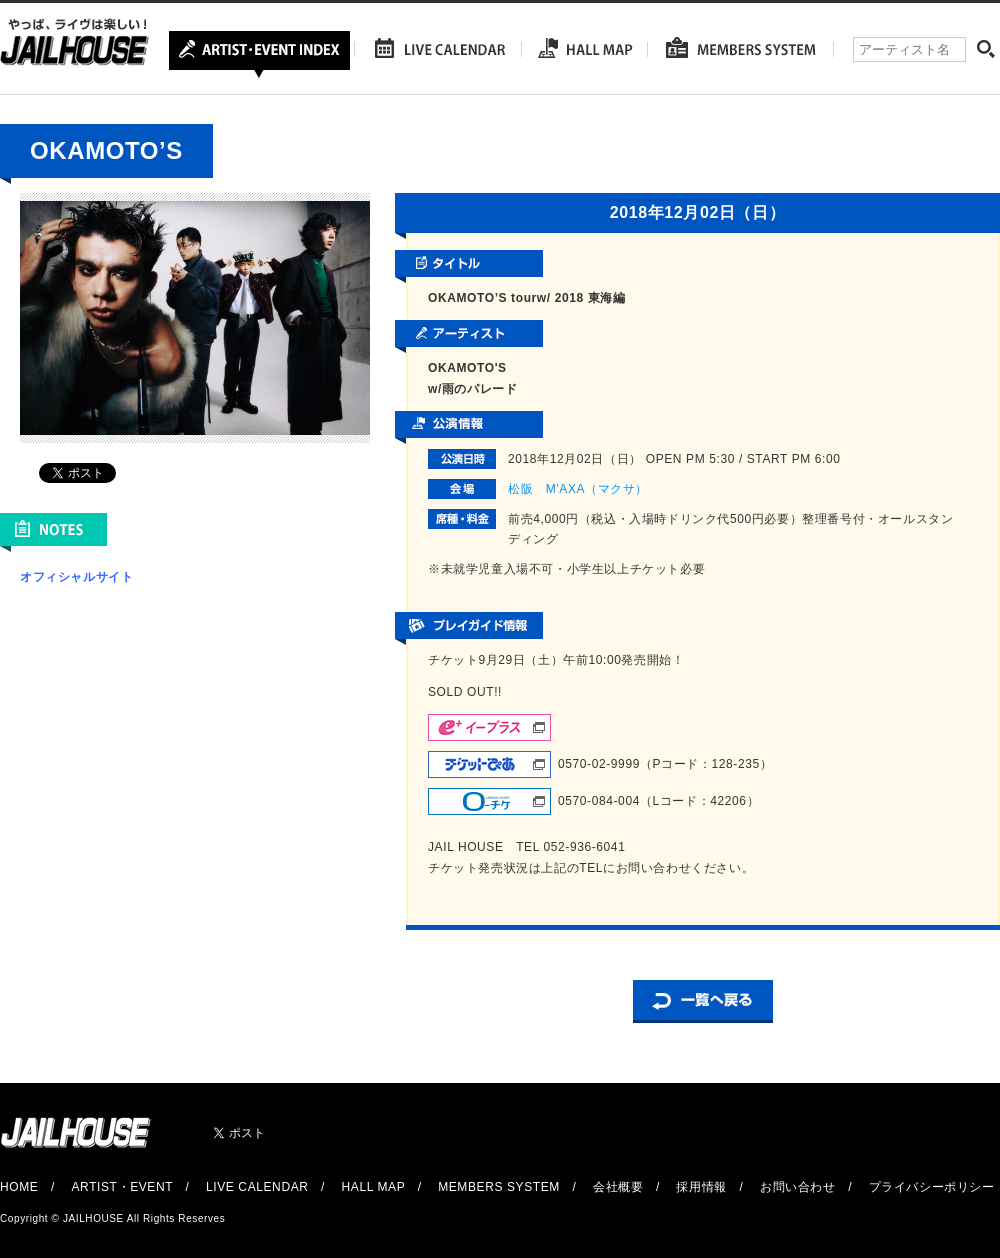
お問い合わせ (798, 1187)
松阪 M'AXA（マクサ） (578, 489)
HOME (19, 1187)
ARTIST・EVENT (121, 1187)
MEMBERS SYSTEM (499, 1187)
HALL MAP (374, 1187)
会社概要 (618, 1187)
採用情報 (701, 1187)
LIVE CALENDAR (257, 1187)
